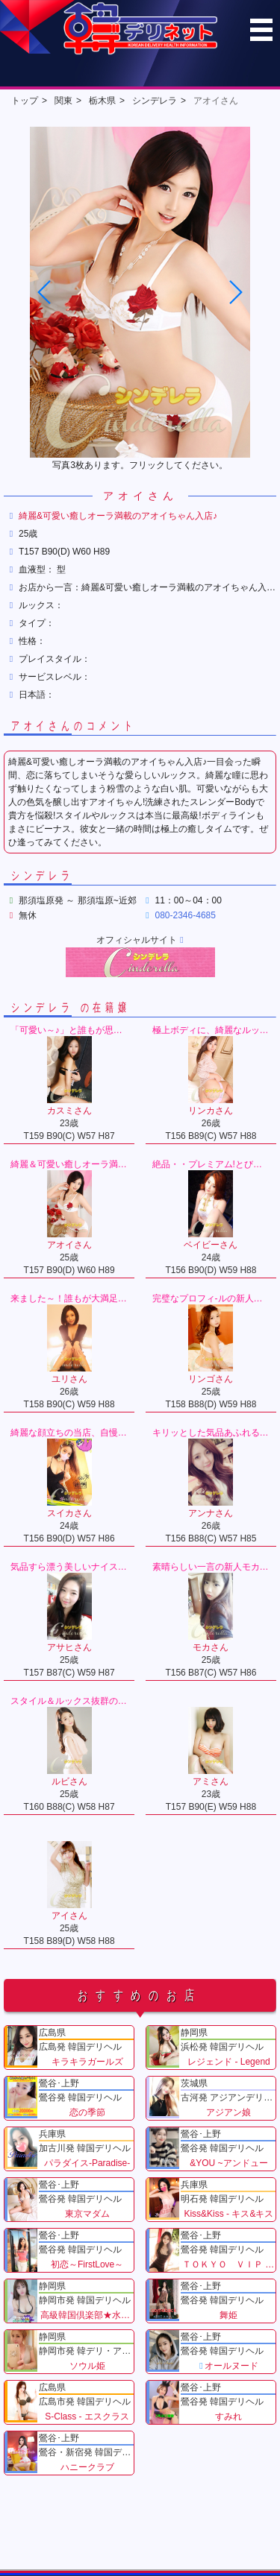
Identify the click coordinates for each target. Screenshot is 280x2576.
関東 (63, 100)
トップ (24, 100)
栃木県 (102, 100)
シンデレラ (154, 100)
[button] (235, 292)
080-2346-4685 (185, 915)
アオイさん (215, 100)
